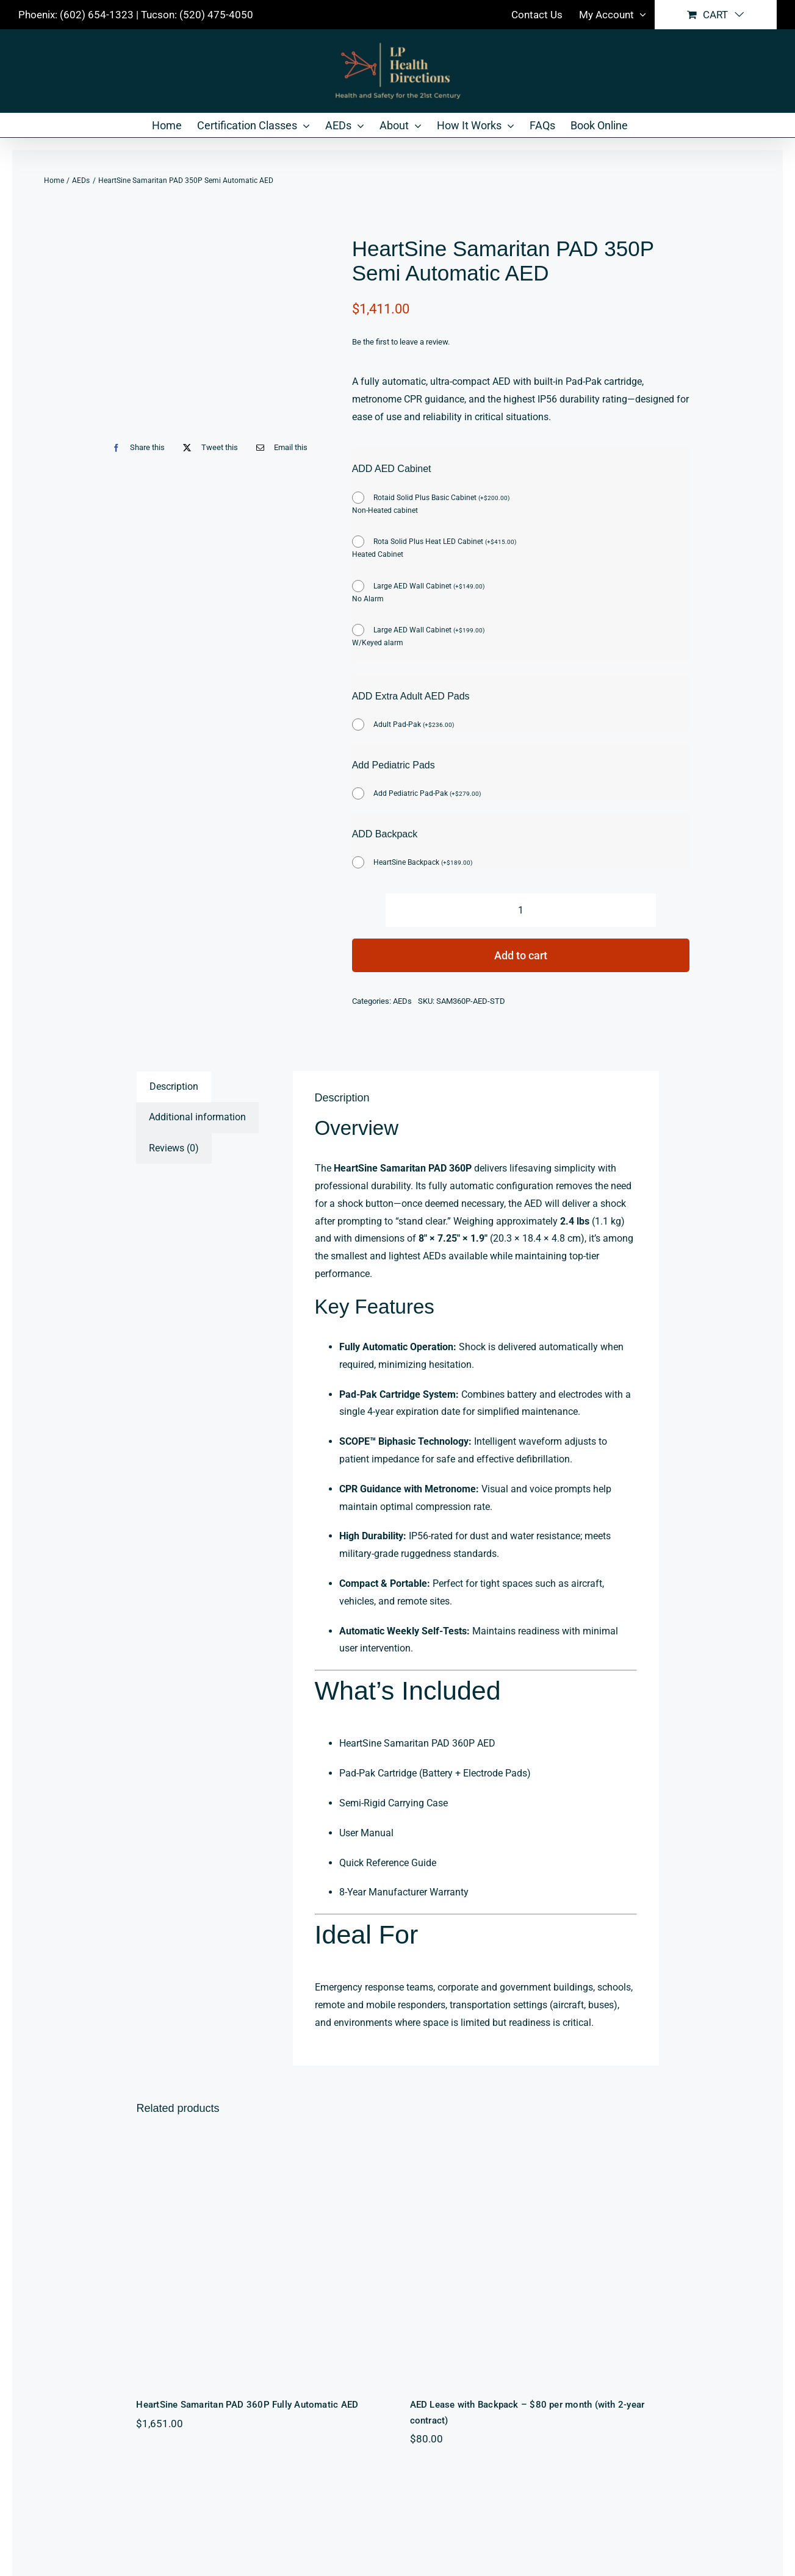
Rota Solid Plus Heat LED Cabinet (444, 541)
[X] (207, 447)
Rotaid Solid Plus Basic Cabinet (441, 497)
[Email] (279, 447)
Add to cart (520, 955)
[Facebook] (135, 447)
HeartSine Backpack (422, 862)
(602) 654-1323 (97, 15)
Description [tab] (173, 1086)
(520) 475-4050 (216, 15)
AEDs (402, 1001)
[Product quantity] (521, 910)
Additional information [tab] (197, 1117)
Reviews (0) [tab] (174, 1148)
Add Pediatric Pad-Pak (427, 793)
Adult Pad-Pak (413, 724)
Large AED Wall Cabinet (428, 586)
